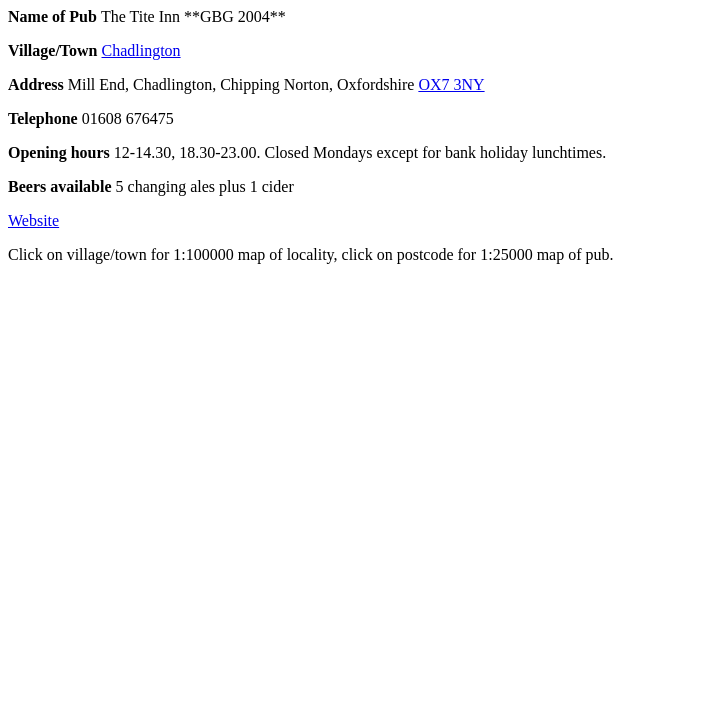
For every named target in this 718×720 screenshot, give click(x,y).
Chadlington (141, 50)
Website (33, 220)
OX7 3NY (451, 84)
